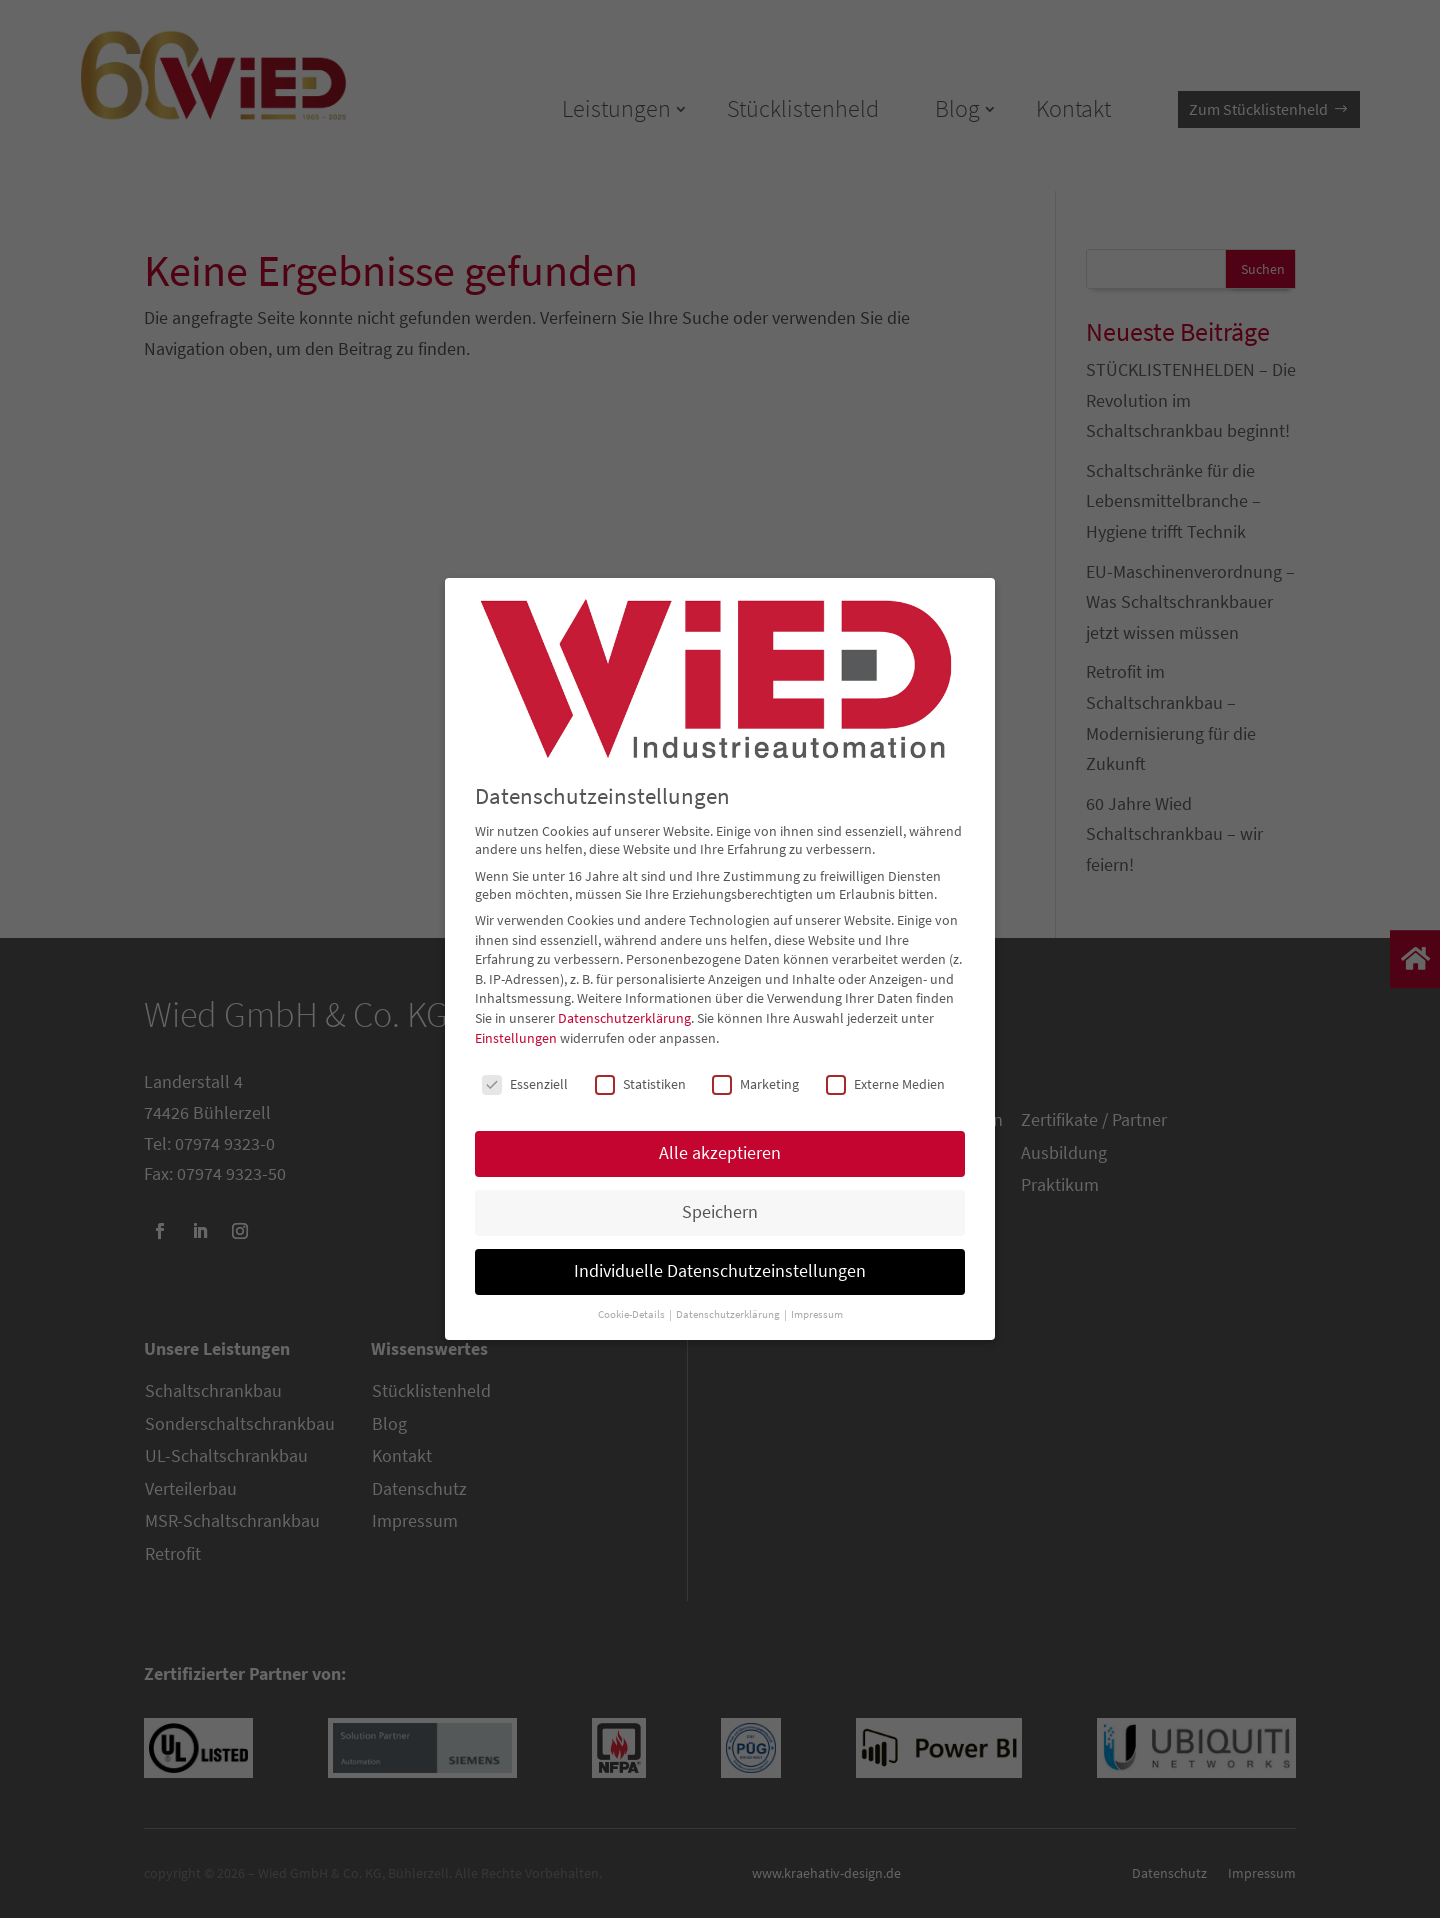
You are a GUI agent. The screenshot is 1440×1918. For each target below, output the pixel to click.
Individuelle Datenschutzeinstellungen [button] (720, 1271)
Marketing (755, 1084)
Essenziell (525, 1084)
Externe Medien (885, 1084)
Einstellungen (516, 1038)
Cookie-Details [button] (632, 1314)
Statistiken (640, 1084)
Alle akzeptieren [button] (720, 1153)
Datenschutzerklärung (624, 1018)
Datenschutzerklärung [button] (729, 1314)
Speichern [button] (720, 1212)
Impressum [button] (817, 1314)
